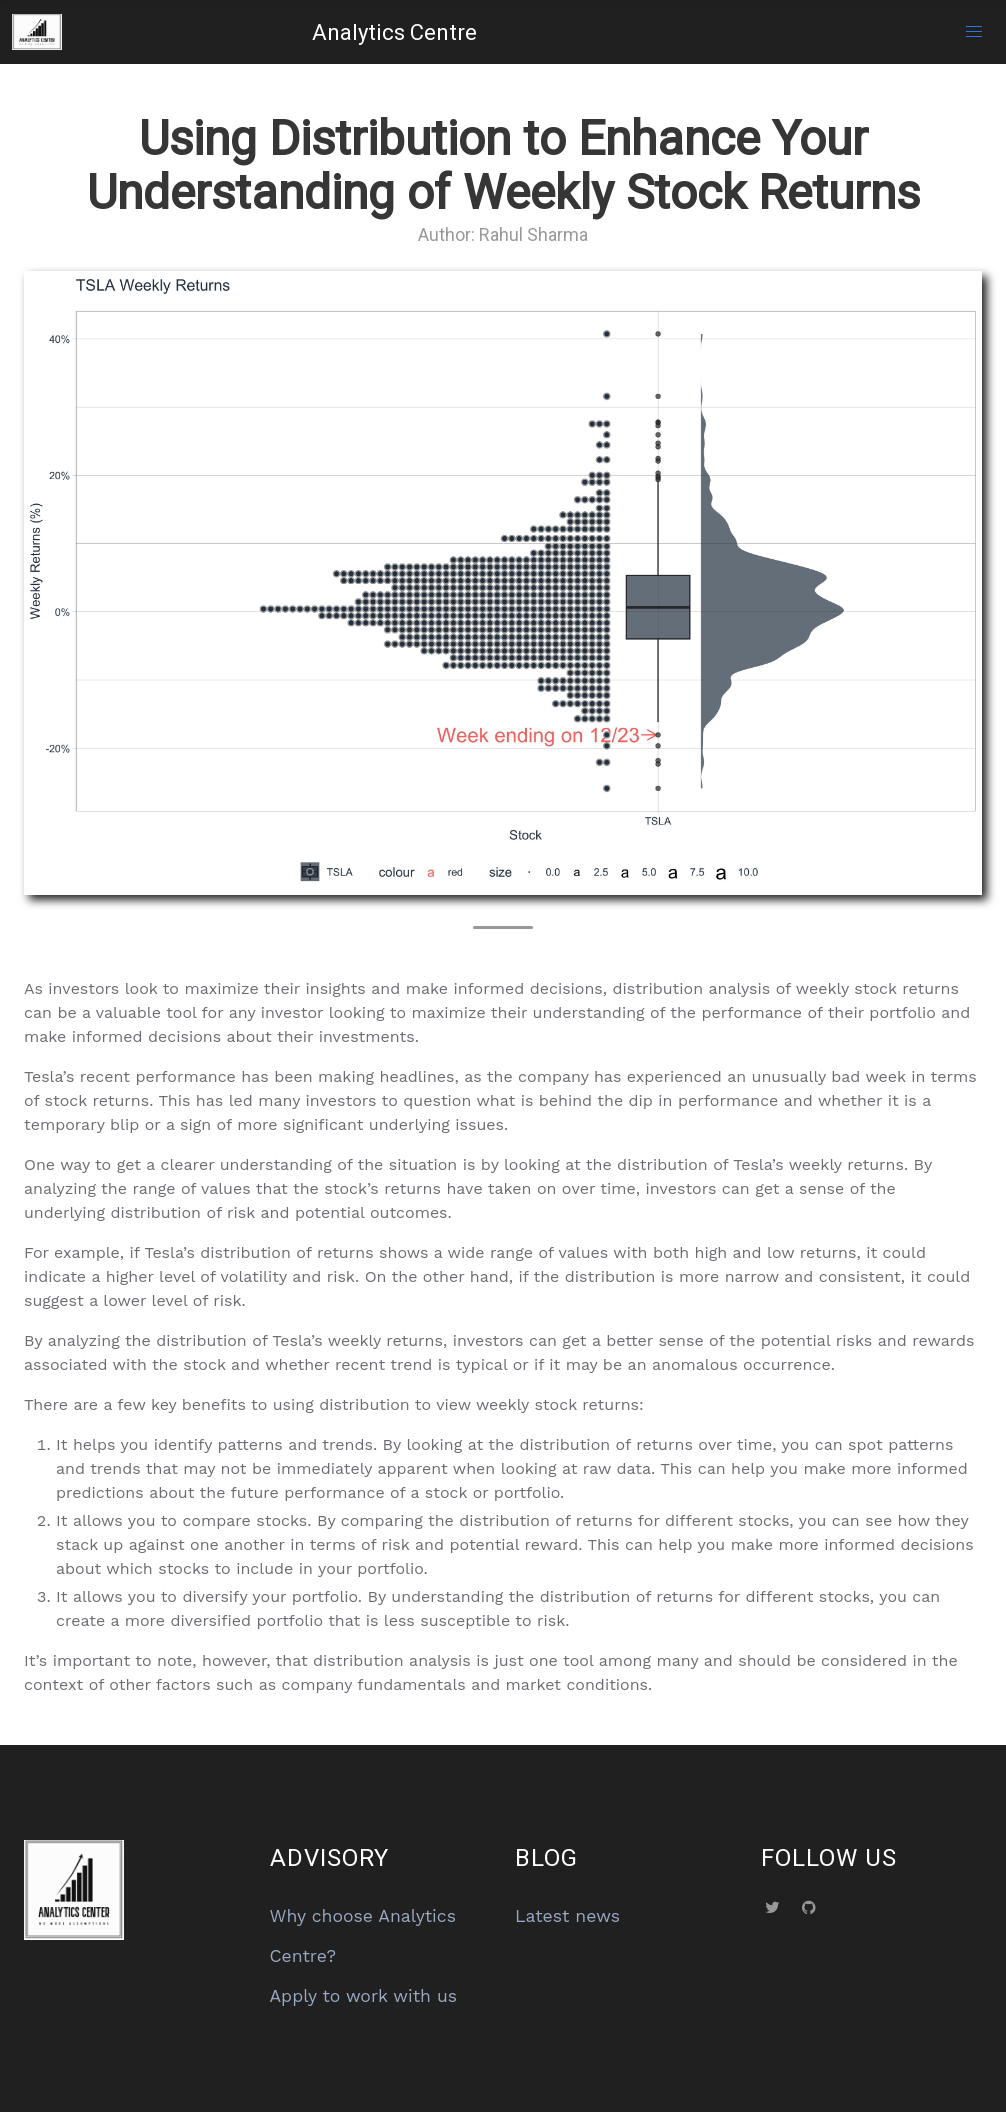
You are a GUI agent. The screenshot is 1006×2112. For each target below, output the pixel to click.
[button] (974, 32)
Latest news (567, 1916)
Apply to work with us (364, 1996)
